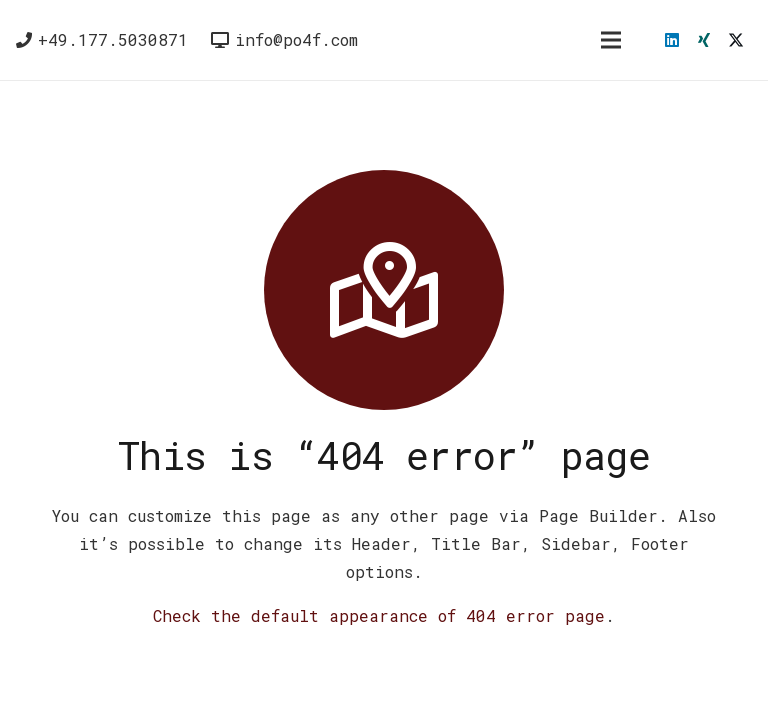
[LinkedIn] (672, 40)
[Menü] (611, 40)
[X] (736, 40)
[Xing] (704, 40)
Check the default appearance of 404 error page (379, 615)
